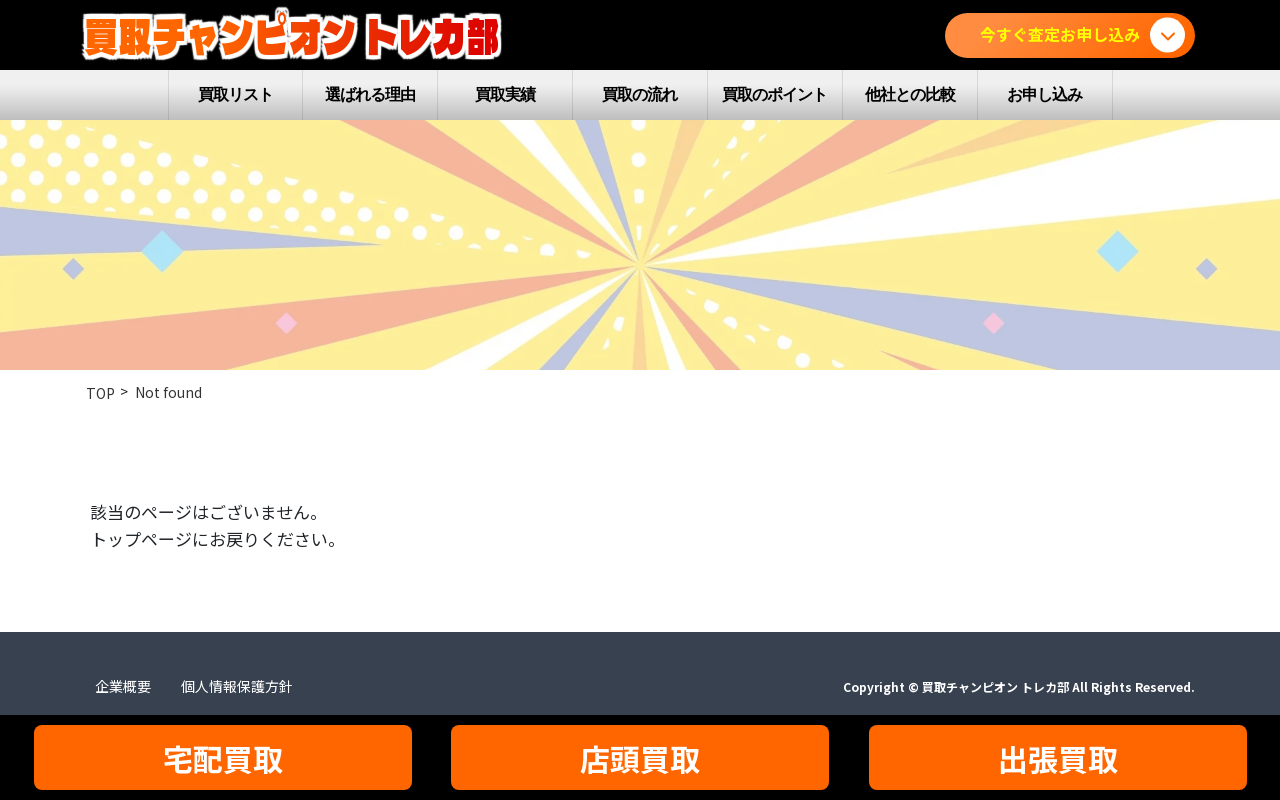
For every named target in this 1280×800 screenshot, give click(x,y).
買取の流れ (639, 94)
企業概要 (123, 686)
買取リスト (235, 94)
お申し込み (1044, 94)
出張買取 (1058, 758)
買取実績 (505, 94)
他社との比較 (910, 94)
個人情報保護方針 (237, 686)
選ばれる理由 (370, 94)
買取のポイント (774, 94)
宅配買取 (223, 758)
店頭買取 (640, 758)
